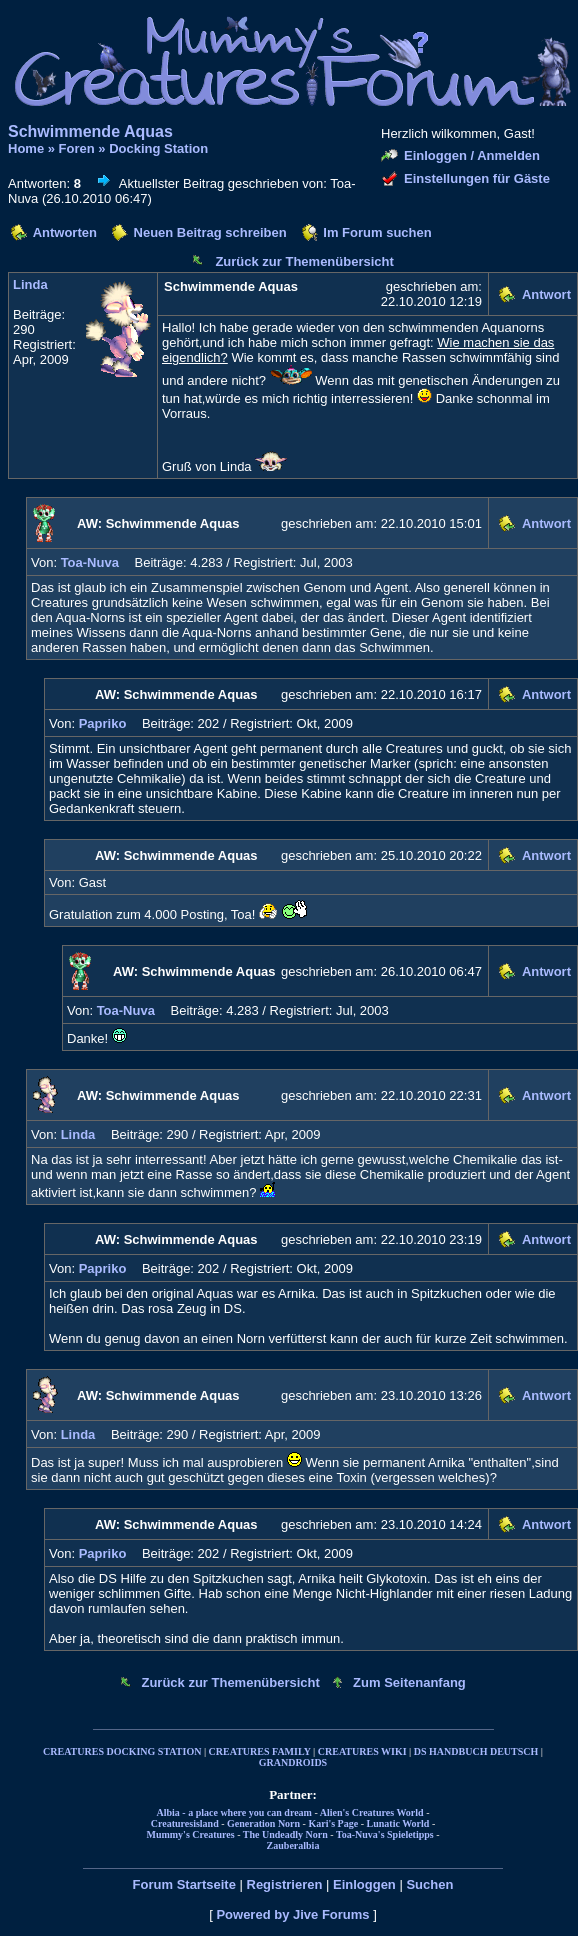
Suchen (429, 1884)
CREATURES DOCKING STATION (122, 1751)
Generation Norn (263, 1823)
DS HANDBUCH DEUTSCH (476, 1751)
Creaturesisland (185, 1823)
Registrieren (285, 1884)
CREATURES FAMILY (260, 1751)
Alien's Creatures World (372, 1812)
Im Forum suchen (377, 232)
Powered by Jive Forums (292, 1914)
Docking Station (158, 148)
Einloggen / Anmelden (472, 155)
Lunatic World (398, 1823)
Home (26, 148)
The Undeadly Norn (285, 1834)
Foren (77, 148)
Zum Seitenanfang (409, 1682)
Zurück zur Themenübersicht (304, 261)
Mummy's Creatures (190, 1834)
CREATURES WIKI (362, 1751)
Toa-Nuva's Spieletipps (385, 1834)
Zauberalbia (293, 1845)
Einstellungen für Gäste (477, 178)
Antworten (65, 232)
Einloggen (364, 1884)
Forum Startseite (184, 1884)
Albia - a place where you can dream (234, 1812)
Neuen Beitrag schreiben (210, 232)
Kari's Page (333, 1823)
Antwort (546, 294)
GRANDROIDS (293, 1762)
